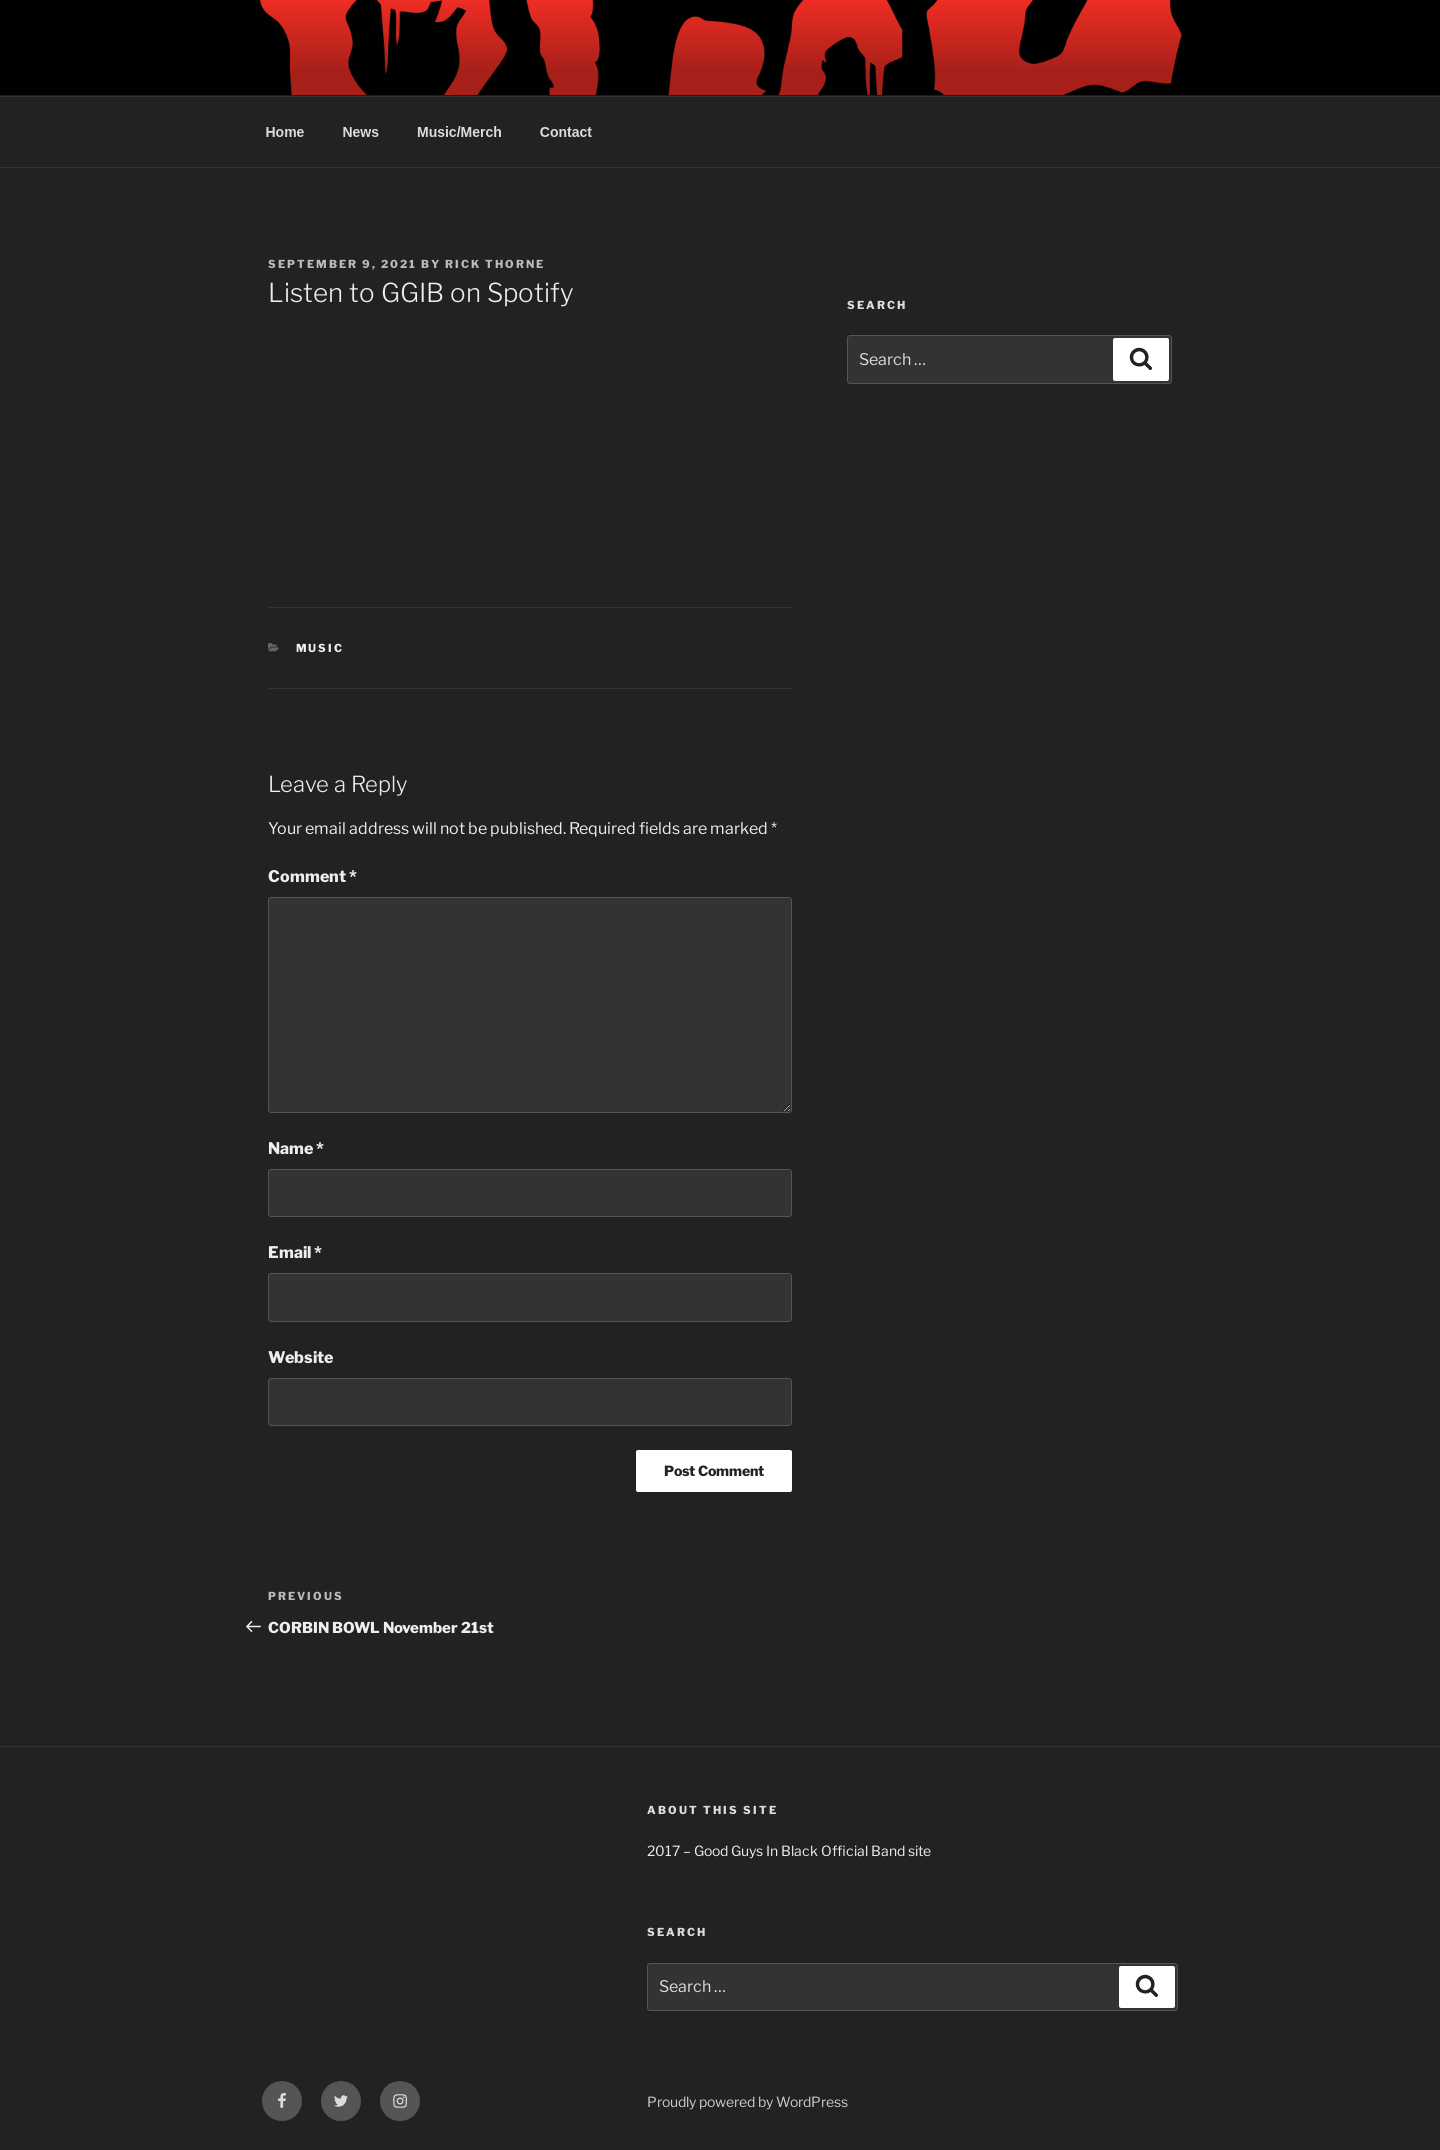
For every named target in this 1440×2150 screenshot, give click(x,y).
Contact (566, 132)
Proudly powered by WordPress (747, 2101)
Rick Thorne (495, 264)
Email (295, 1252)
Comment (312, 876)
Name (296, 1148)
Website (300, 1357)
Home (285, 132)
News (360, 132)
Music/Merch (459, 132)
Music (320, 648)
